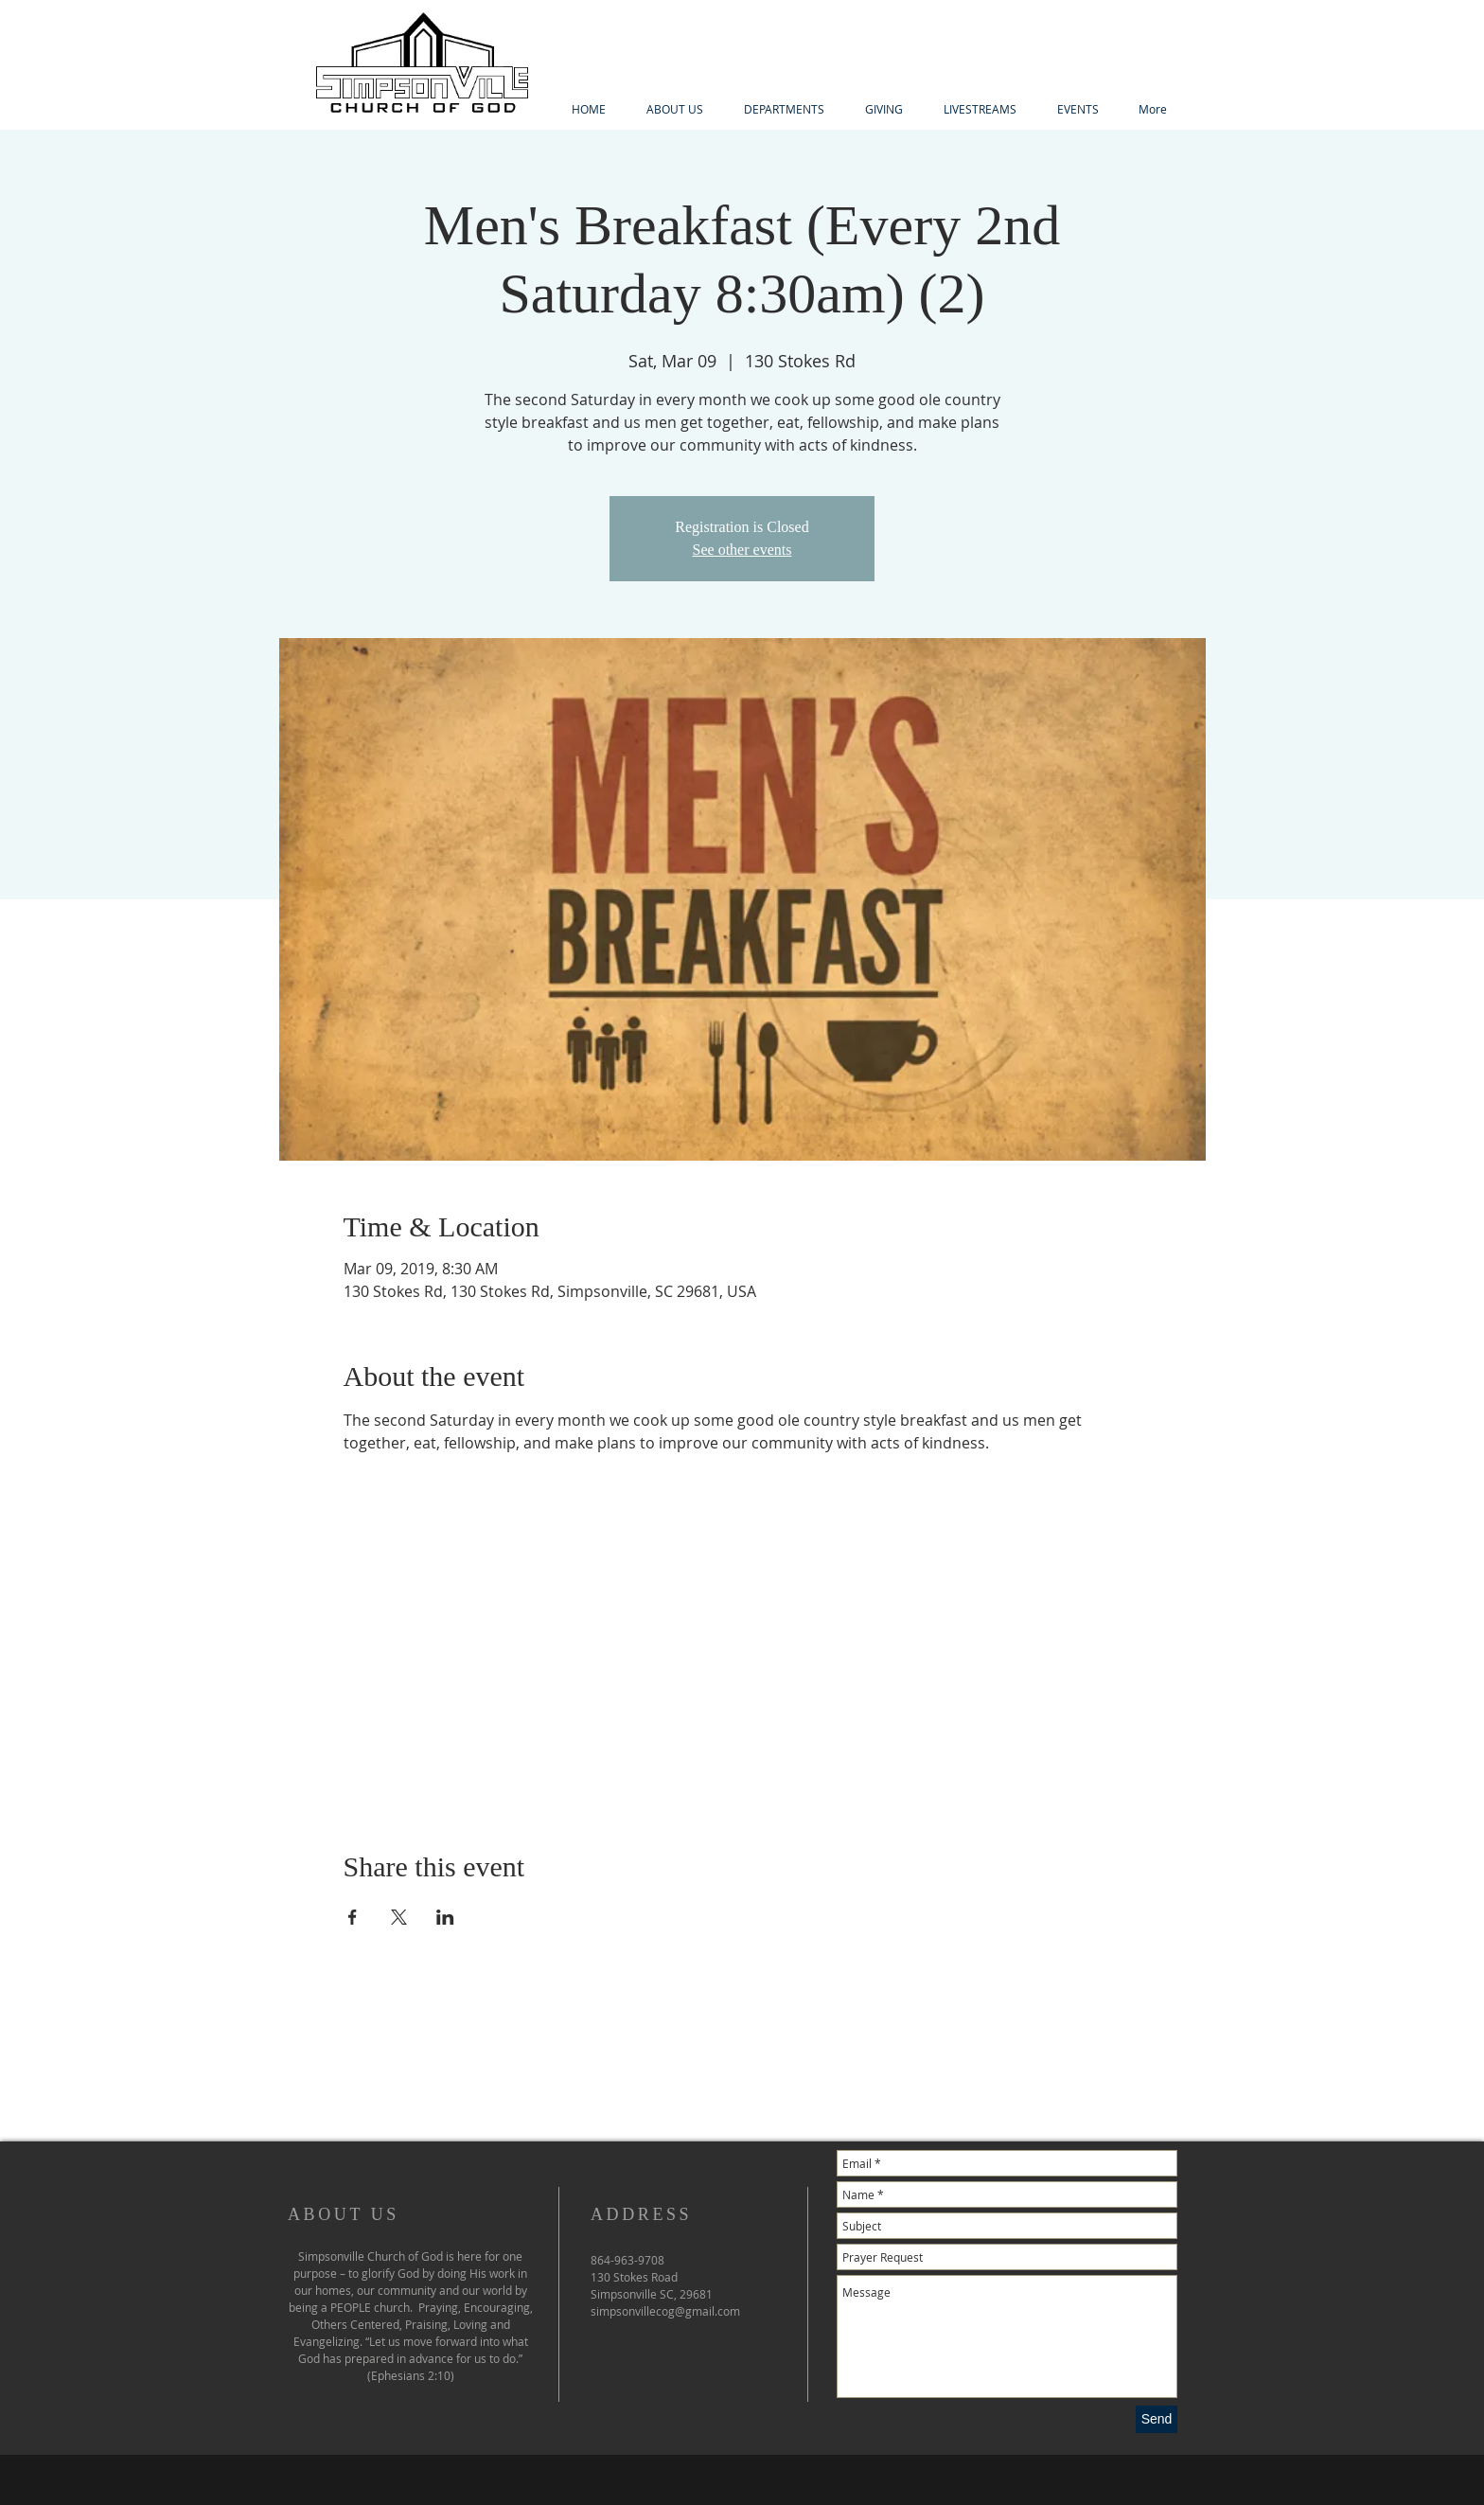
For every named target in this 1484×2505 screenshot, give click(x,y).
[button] (783, 109)
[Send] (1156, 2419)
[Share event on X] (399, 1917)
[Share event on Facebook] (353, 1917)
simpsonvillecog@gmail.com (665, 2310)
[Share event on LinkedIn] (445, 1917)
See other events (742, 550)
